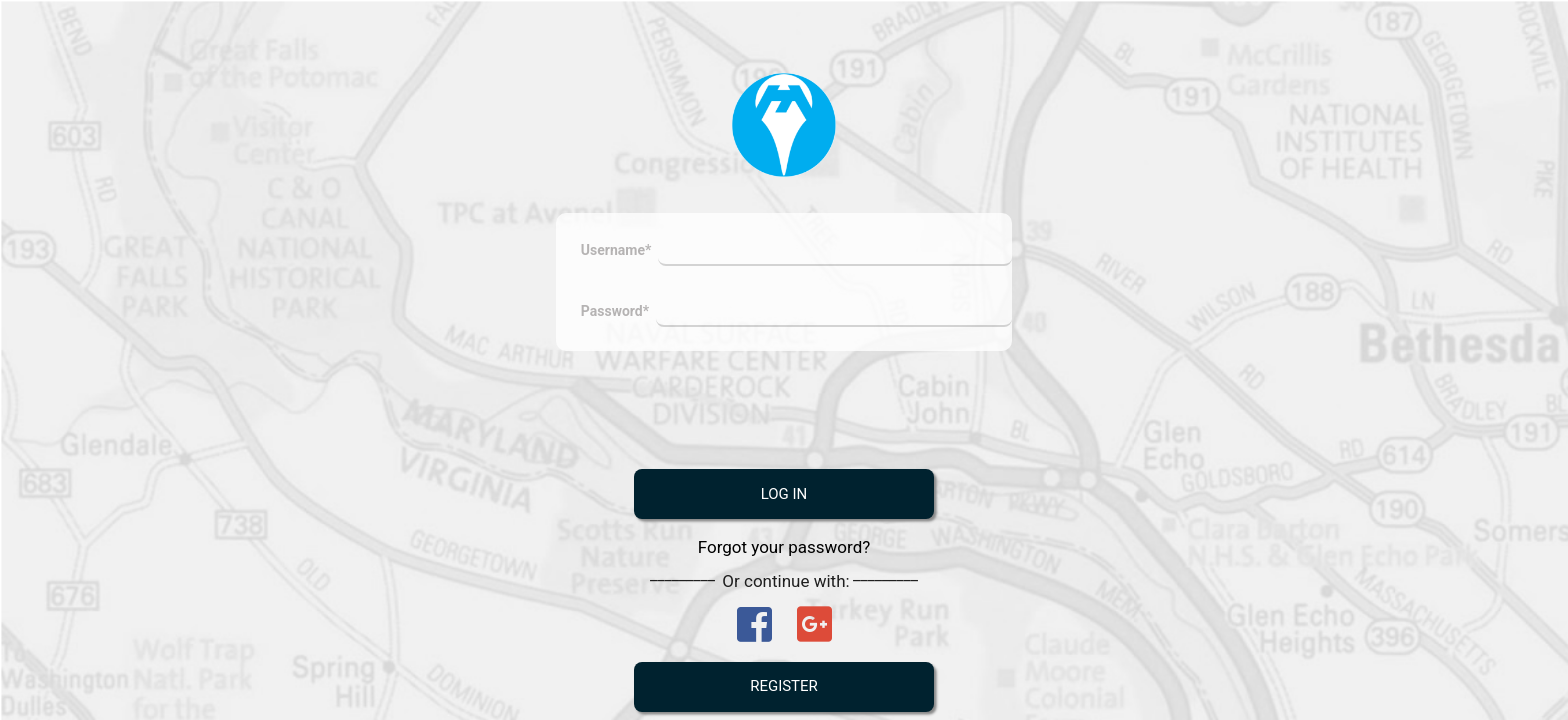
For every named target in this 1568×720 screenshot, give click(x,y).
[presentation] (785, 413)
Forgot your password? (784, 550)
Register (784, 689)
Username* (616, 253)
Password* (615, 314)
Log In (784, 497)
